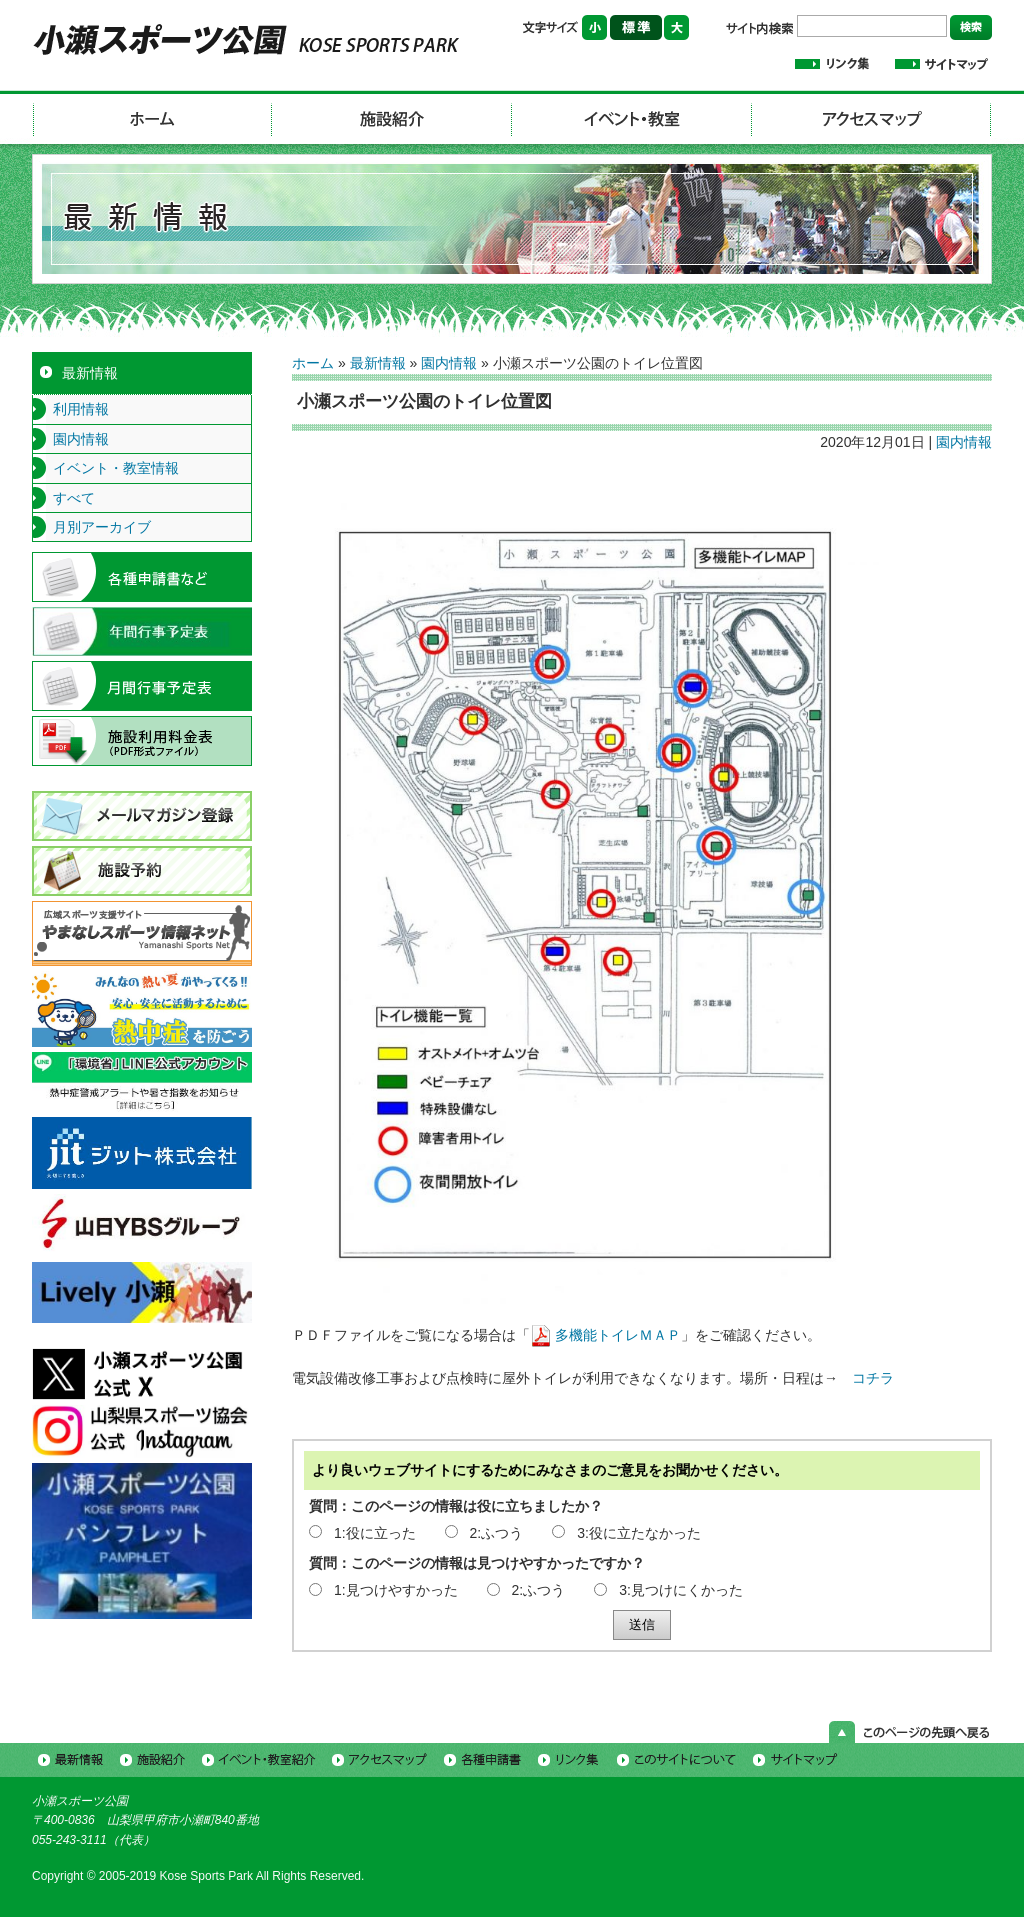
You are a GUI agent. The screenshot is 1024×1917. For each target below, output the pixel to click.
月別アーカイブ (102, 527)
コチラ (873, 1378)
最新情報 (378, 363)
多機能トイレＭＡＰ (618, 1335)
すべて (74, 498)
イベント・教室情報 (116, 468)
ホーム (313, 363)
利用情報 (81, 409)
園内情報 (449, 363)
